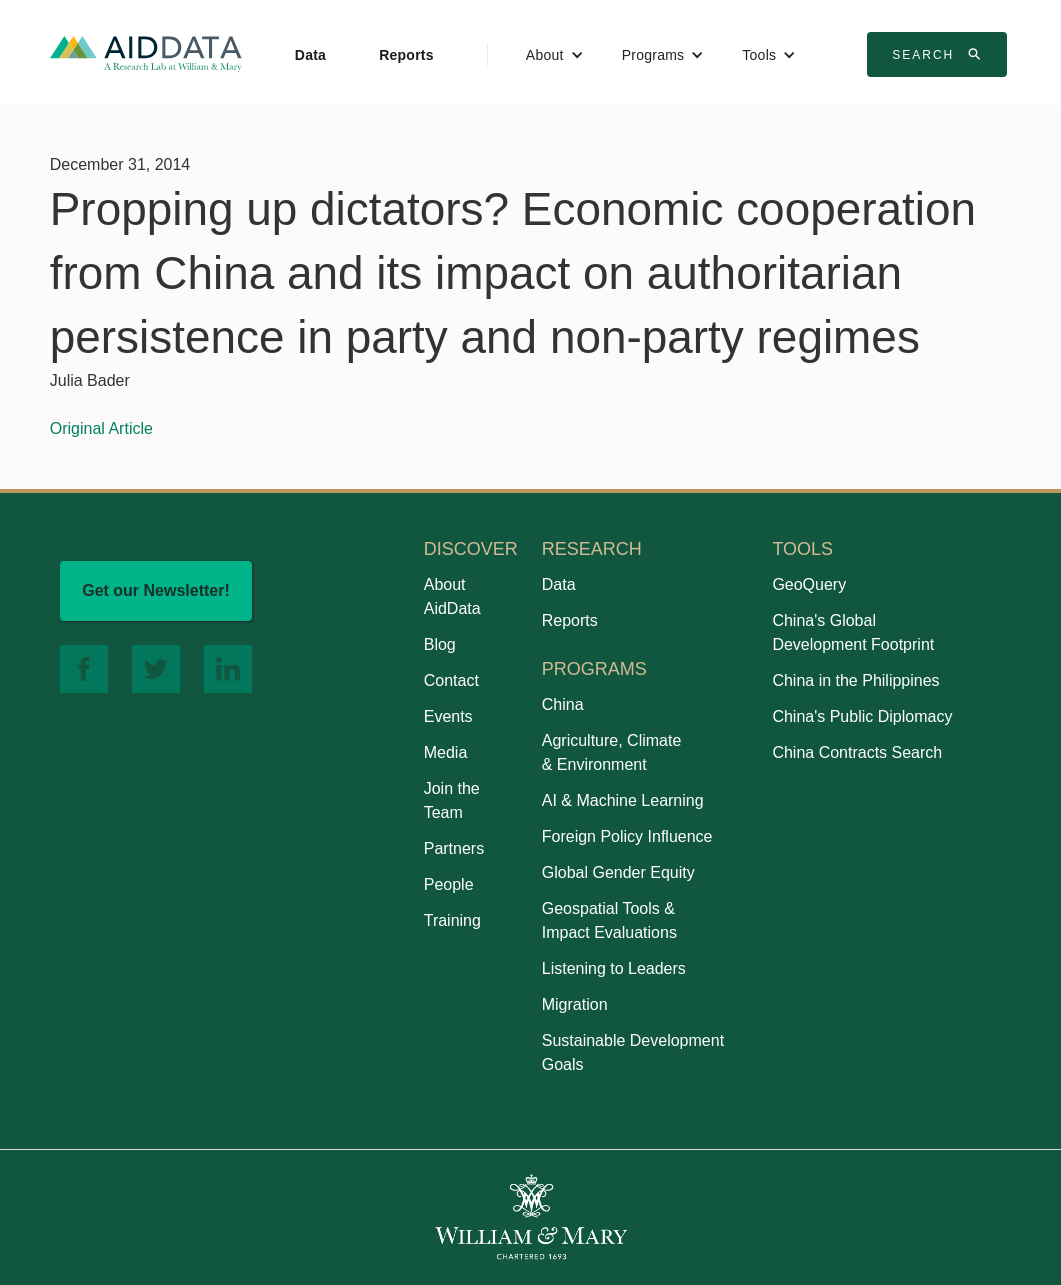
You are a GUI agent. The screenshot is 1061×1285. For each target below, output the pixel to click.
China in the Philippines (855, 680)
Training (452, 920)
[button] (555, 55)
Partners (454, 848)
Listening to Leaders (614, 968)
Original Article (101, 428)
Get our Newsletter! (156, 590)
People (449, 884)
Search (939, 54)
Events (448, 716)
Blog (440, 644)
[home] (146, 52)
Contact (451, 680)
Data (310, 55)
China (563, 704)
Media (446, 752)
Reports (406, 55)
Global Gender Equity (618, 872)
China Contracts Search (857, 752)
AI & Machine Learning (623, 800)
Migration (575, 1004)
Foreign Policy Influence (627, 836)
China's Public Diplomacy (862, 716)
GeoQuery (809, 584)
